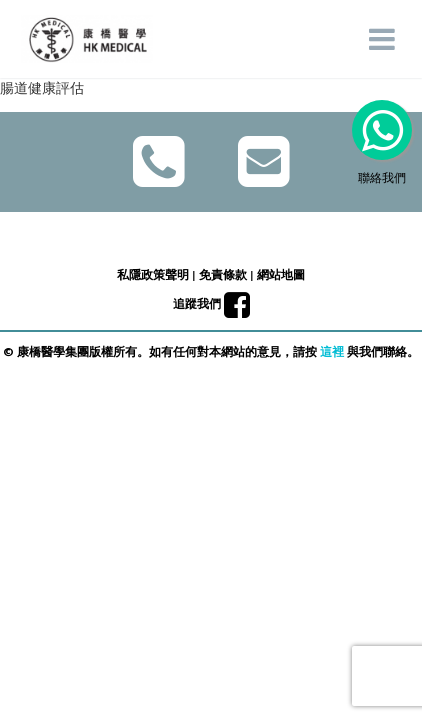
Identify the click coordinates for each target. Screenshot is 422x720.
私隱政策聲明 (153, 274)
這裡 (332, 351)
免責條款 (223, 274)
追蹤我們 (211, 303)
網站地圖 (281, 274)
